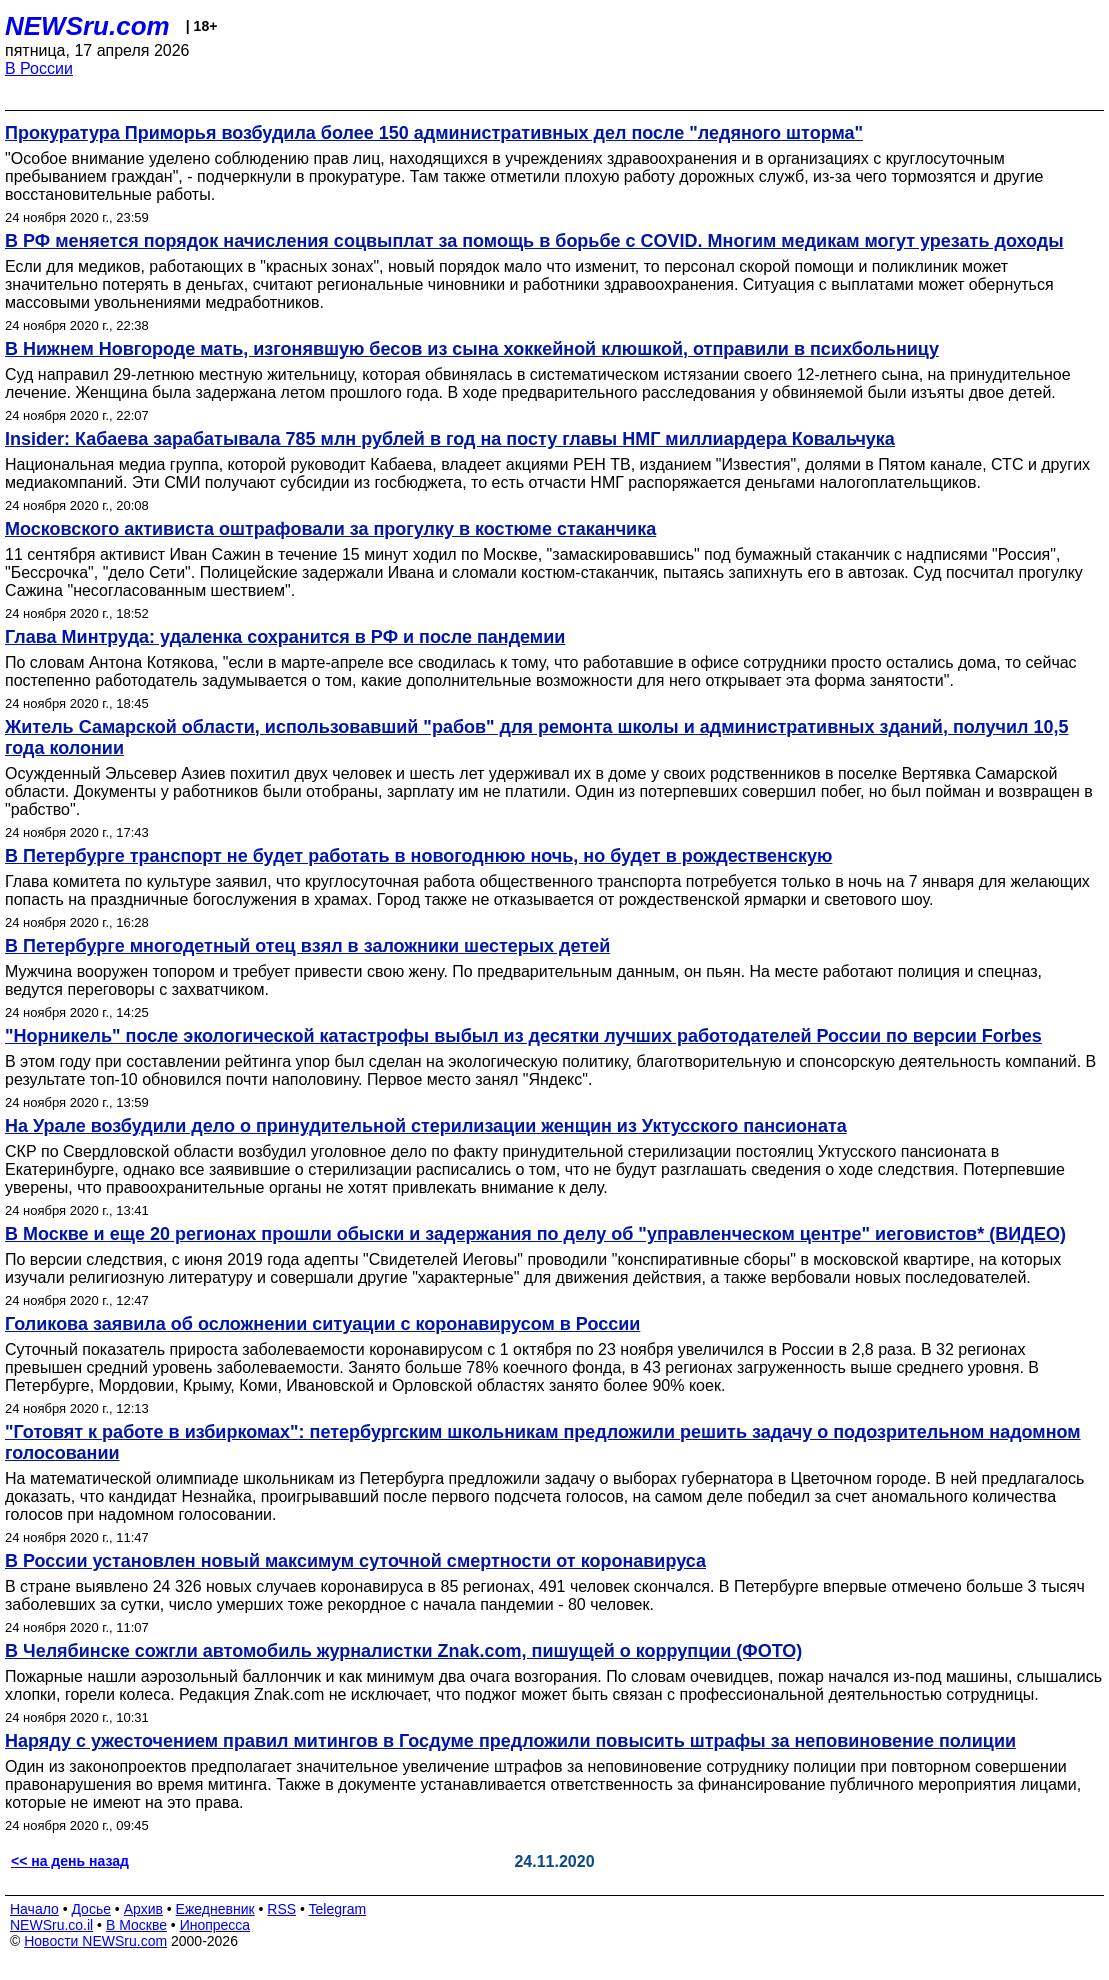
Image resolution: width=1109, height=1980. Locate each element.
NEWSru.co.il (51, 1925)
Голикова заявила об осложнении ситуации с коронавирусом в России (322, 1324)
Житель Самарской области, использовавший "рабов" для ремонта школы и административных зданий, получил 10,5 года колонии (537, 737)
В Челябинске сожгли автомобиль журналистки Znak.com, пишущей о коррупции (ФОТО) (403, 1651)
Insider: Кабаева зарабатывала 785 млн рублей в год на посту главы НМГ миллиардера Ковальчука (450, 439)
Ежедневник (215, 1909)
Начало (34, 1909)
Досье (91, 1909)
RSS (281, 1909)
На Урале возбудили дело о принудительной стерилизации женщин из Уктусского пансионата (426, 1126)
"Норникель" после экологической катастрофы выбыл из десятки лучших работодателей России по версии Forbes (523, 1036)
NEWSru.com (87, 26)
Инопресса (215, 1925)
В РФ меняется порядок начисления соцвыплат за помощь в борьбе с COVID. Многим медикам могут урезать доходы (534, 241)
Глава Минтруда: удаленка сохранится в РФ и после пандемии (285, 637)
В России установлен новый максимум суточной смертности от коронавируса (355, 1561)
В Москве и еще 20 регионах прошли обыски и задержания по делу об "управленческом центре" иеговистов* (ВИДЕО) (535, 1234)
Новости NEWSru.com (95, 1941)
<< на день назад (70, 1861)
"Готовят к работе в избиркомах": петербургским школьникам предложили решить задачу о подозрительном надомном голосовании (543, 1442)
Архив (143, 1909)
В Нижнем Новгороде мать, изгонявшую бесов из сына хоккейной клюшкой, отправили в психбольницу (472, 349)
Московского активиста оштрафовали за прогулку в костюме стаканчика (330, 529)
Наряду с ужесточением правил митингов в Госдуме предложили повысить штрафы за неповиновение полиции (510, 1741)
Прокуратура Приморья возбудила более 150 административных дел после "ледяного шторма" (434, 133)
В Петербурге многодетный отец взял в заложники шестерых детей (307, 946)
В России (39, 68)
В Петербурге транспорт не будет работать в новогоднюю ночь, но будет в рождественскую (418, 856)
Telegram (338, 1909)
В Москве (136, 1925)
